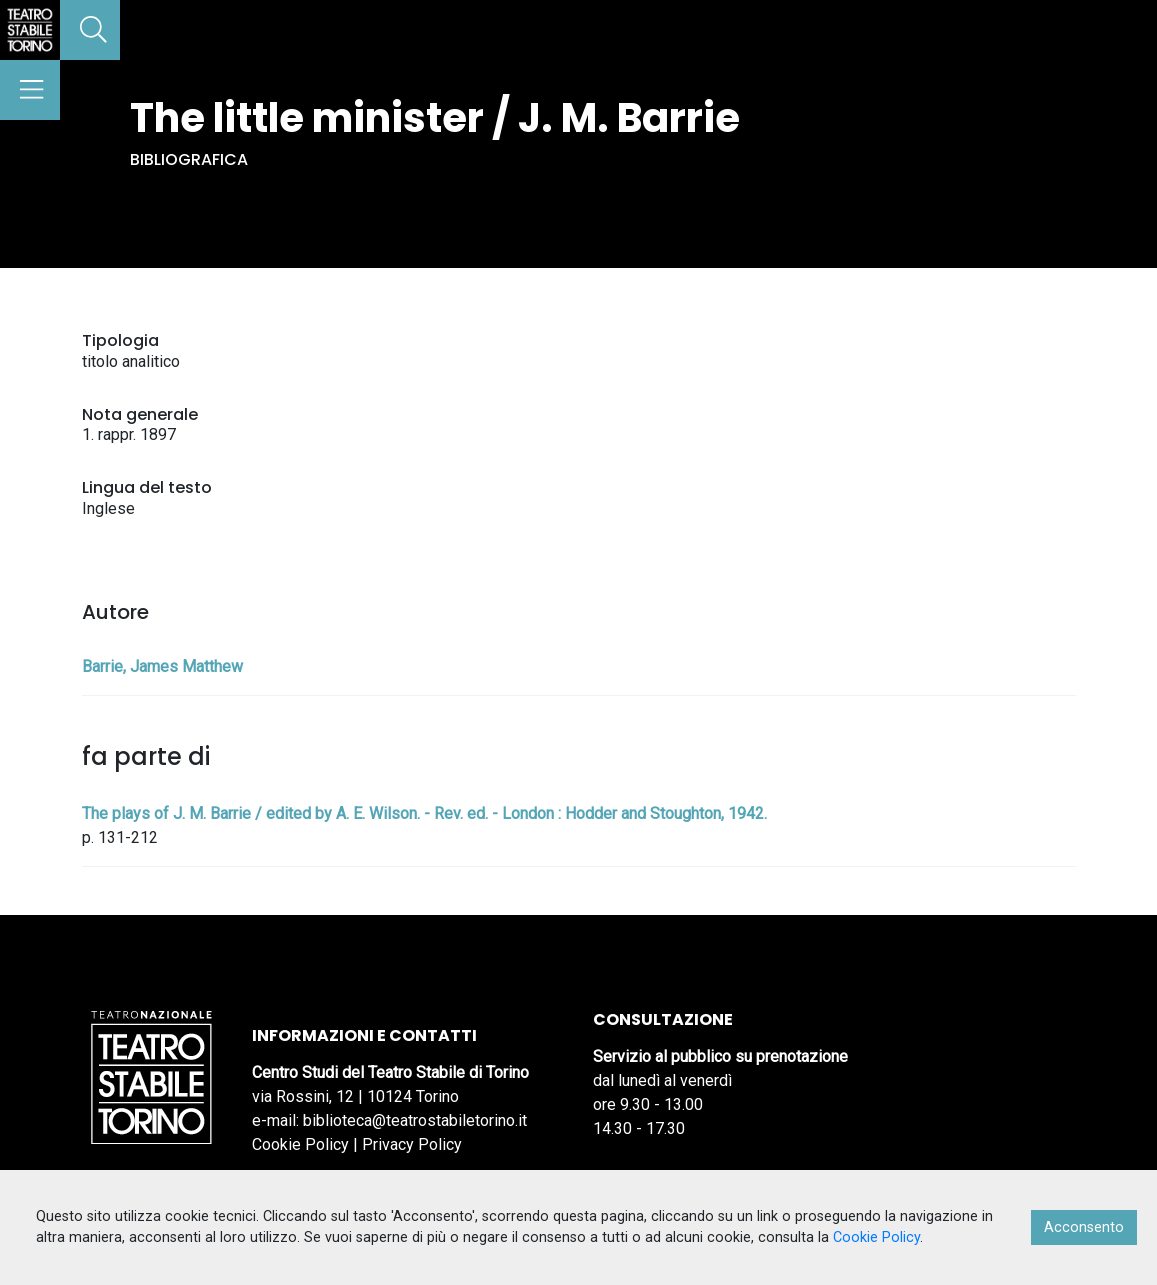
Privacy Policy (412, 1144)
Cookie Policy (300, 1144)
